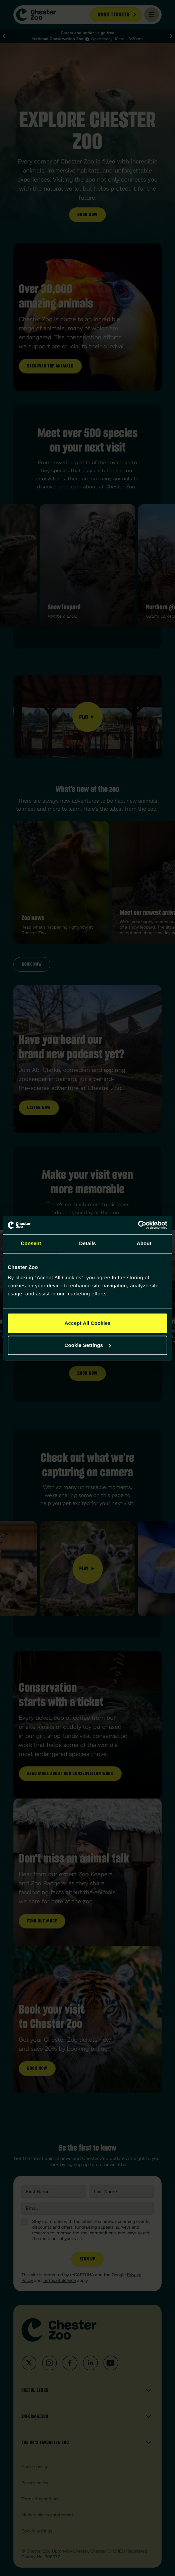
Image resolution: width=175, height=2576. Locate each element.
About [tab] (144, 1243)
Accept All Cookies (87, 1323)
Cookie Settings (87, 1345)
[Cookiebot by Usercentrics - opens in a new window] (138, 1225)
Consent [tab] (31, 1243)
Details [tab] (87, 1243)
